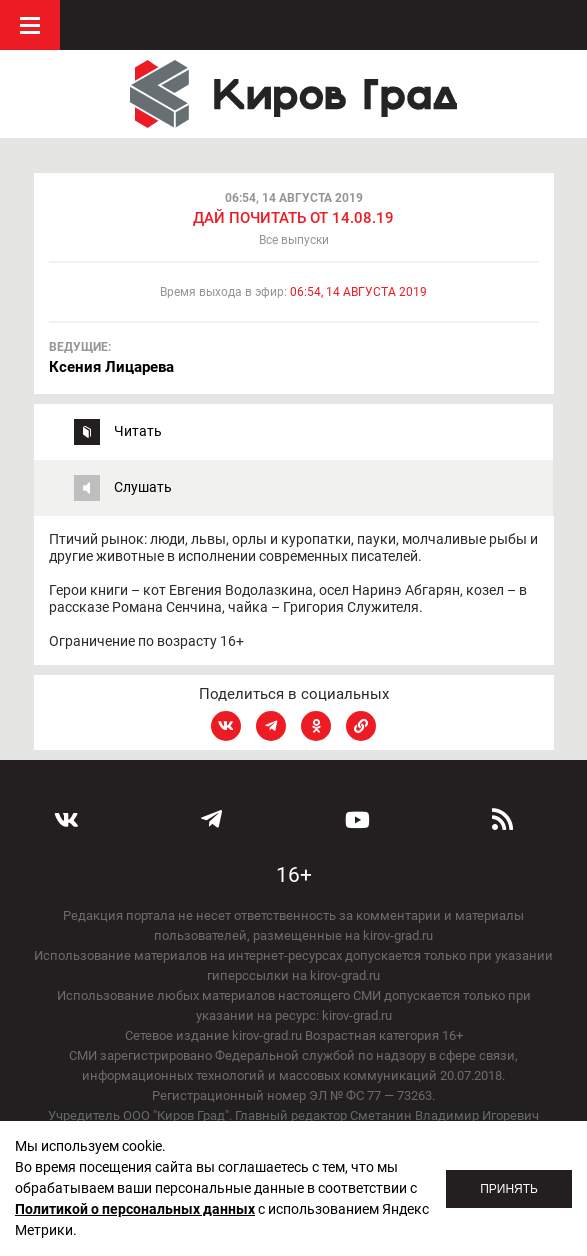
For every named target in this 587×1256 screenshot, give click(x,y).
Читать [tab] (138, 431)
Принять (509, 1189)
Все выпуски (294, 240)
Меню (30, 25)
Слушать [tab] (143, 487)
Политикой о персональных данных (135, 1209)
